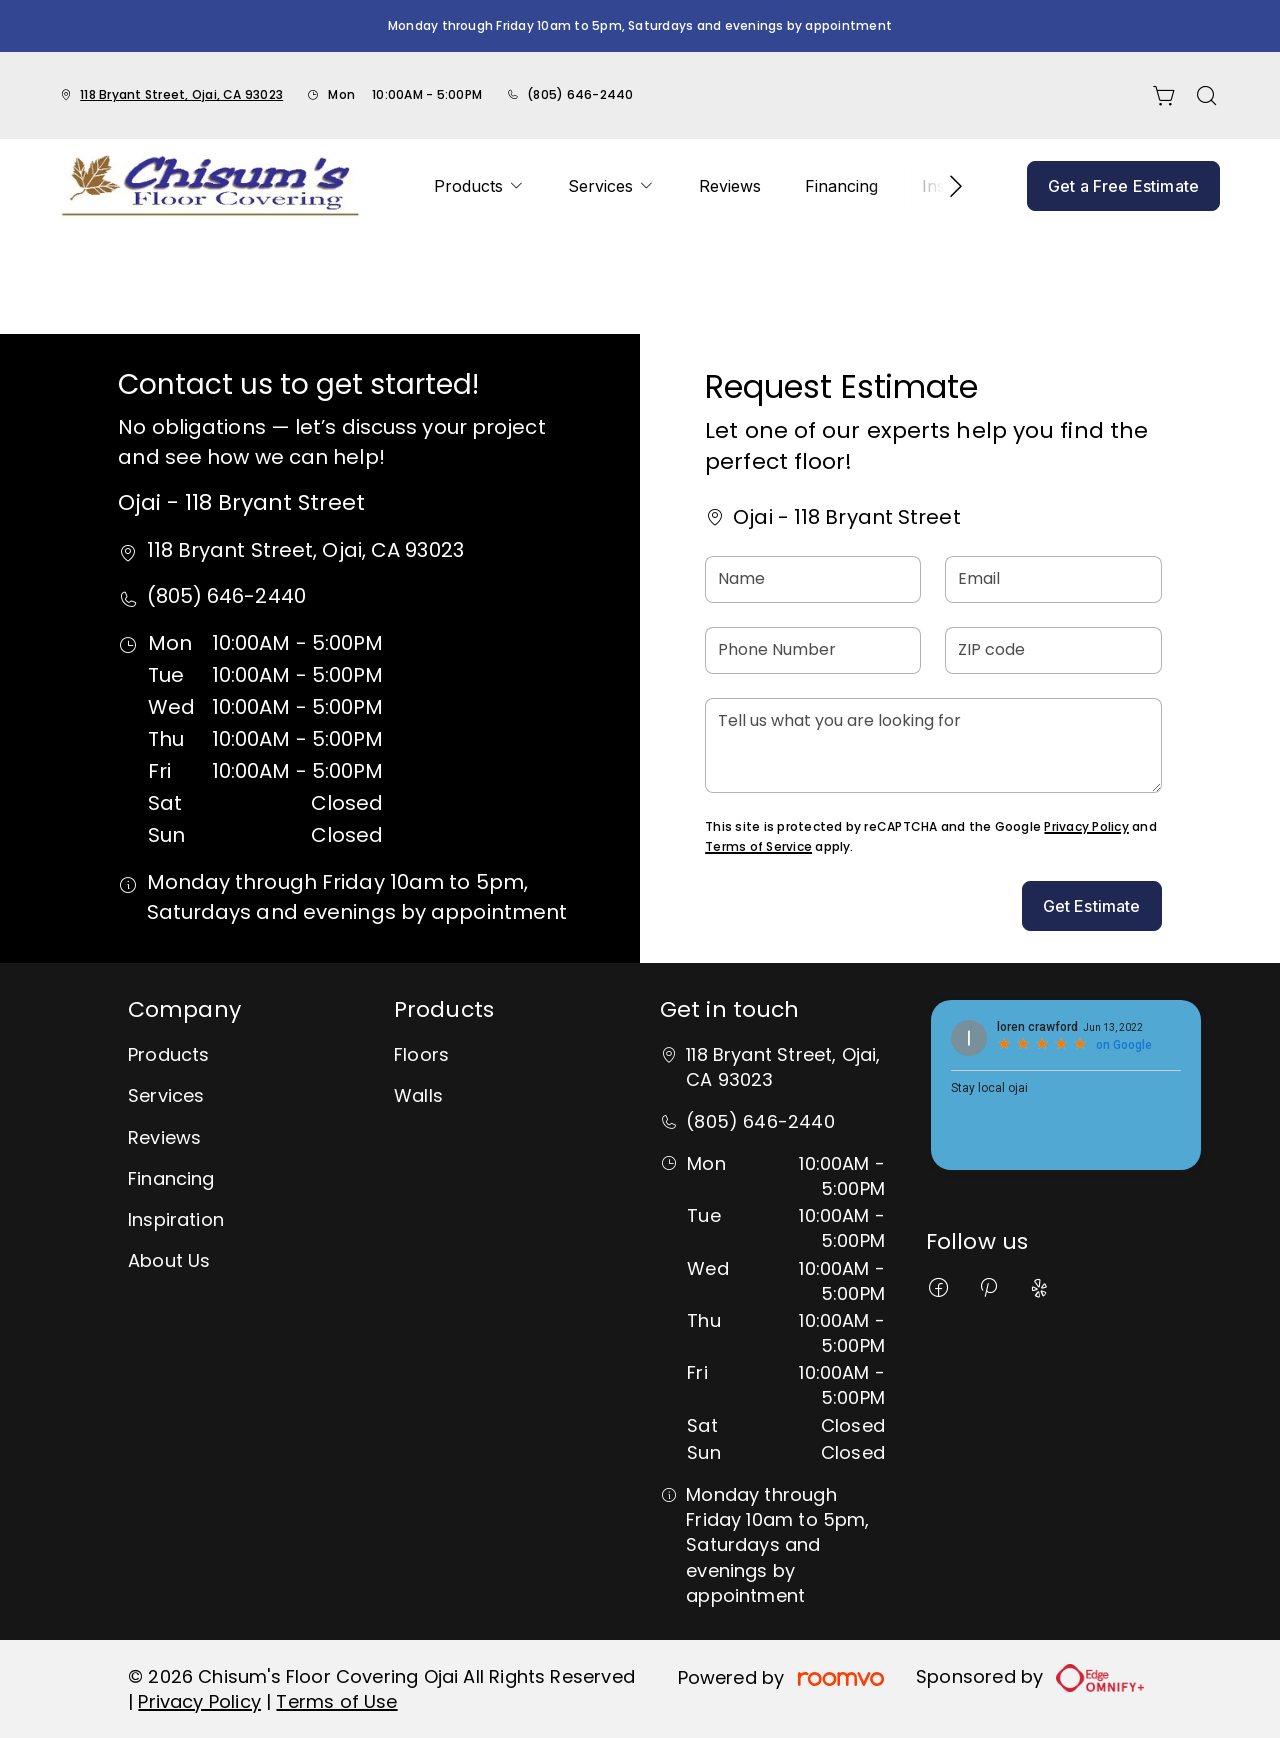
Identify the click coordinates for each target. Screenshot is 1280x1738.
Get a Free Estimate (1123, 186)
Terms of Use (336, 1701)
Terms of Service (758, 846)
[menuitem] (479, 186)
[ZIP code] (1053, 650)
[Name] (813, 579)
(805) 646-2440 (580, 94)
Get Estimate (1092, 906)
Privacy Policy (1086, 826)
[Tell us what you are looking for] (933, 745)
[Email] (1053, 579)
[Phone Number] (813, 650)
